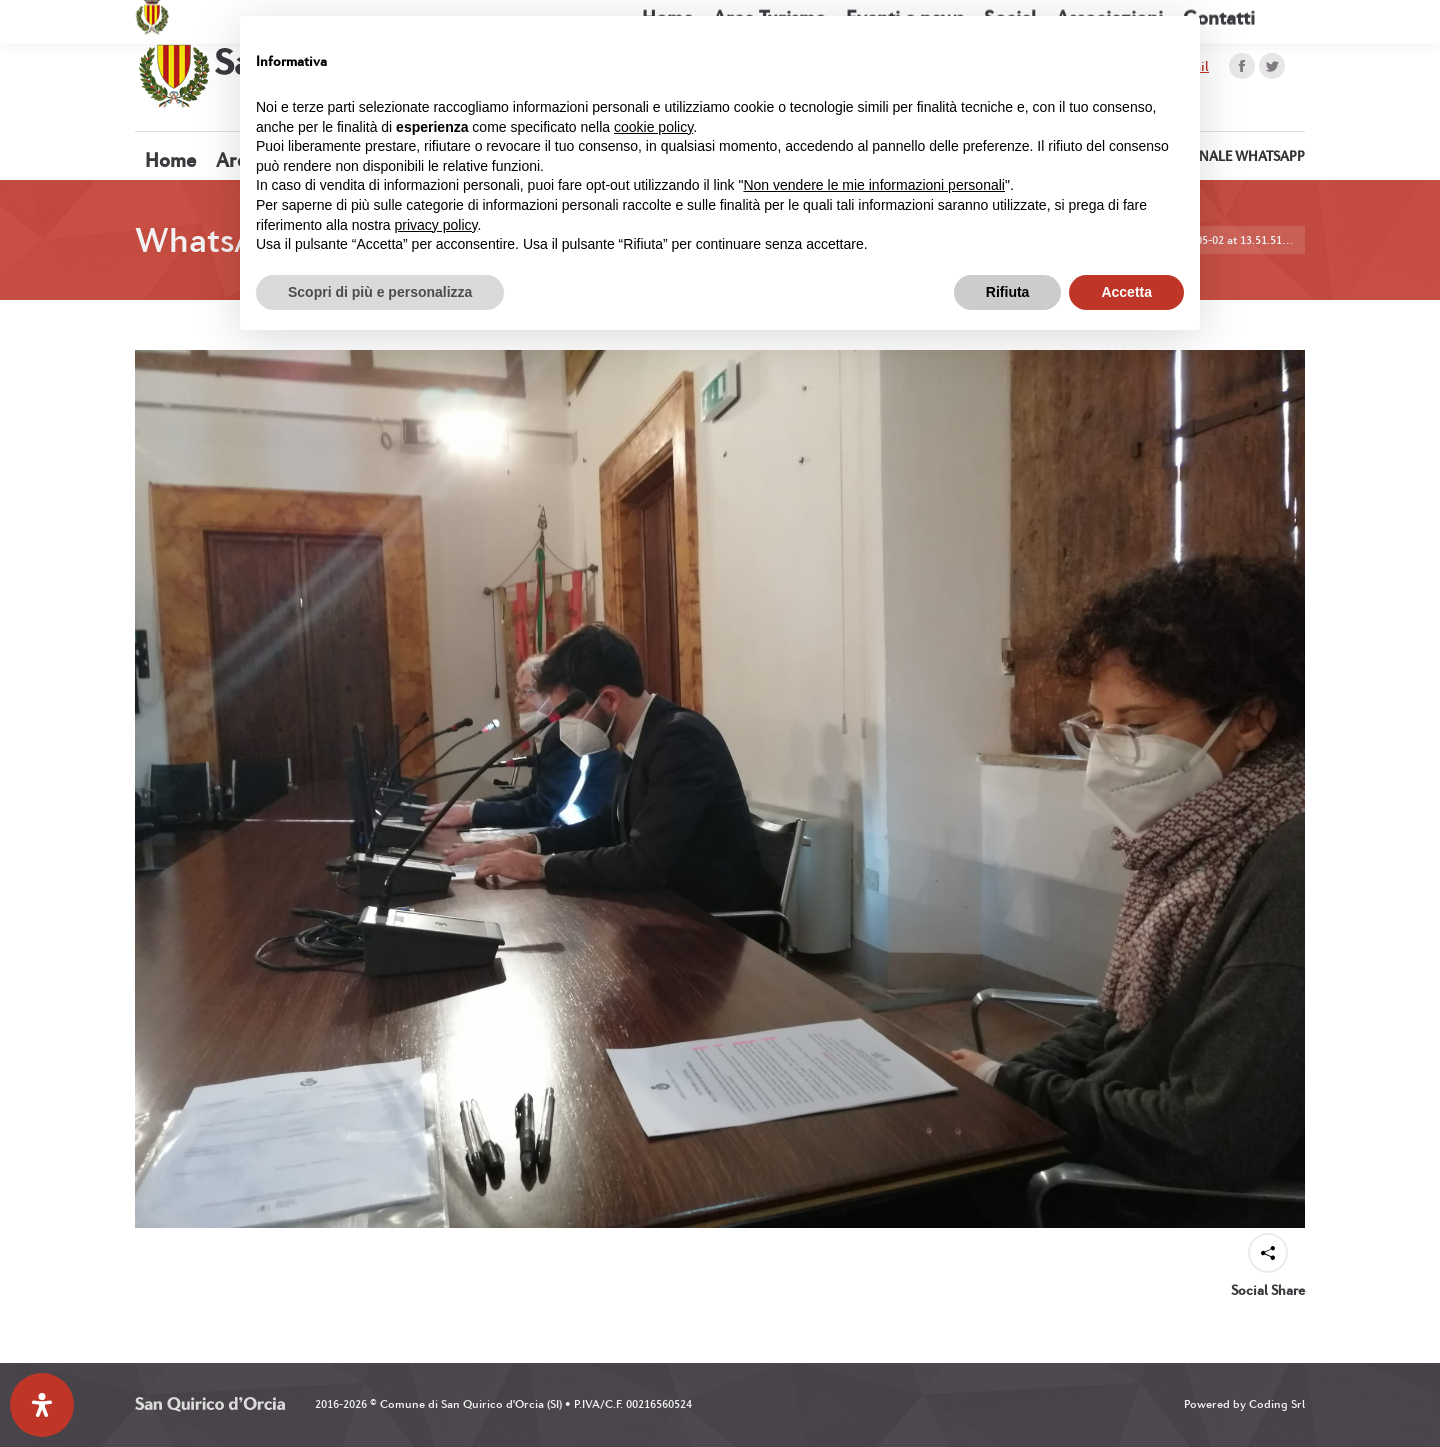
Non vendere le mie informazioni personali (873, 185)
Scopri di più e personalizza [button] (380, 292)
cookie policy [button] (653, 127)
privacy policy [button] (436, 225)
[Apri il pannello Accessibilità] (42, 1405)
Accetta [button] (1126, 292)
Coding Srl (1277, 1404)
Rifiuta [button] (1008, 292)
